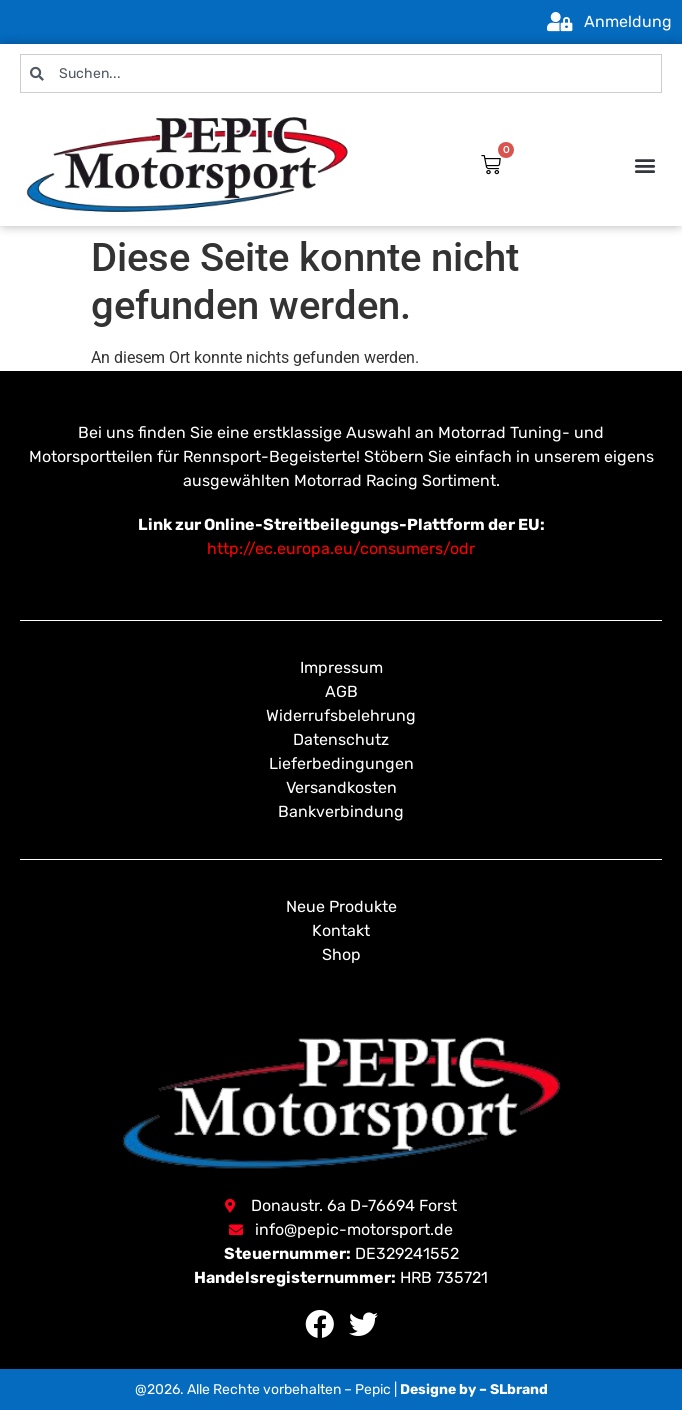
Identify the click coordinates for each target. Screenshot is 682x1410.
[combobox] (341, 73)
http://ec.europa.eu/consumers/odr (341, 548)
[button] (645, 164)
